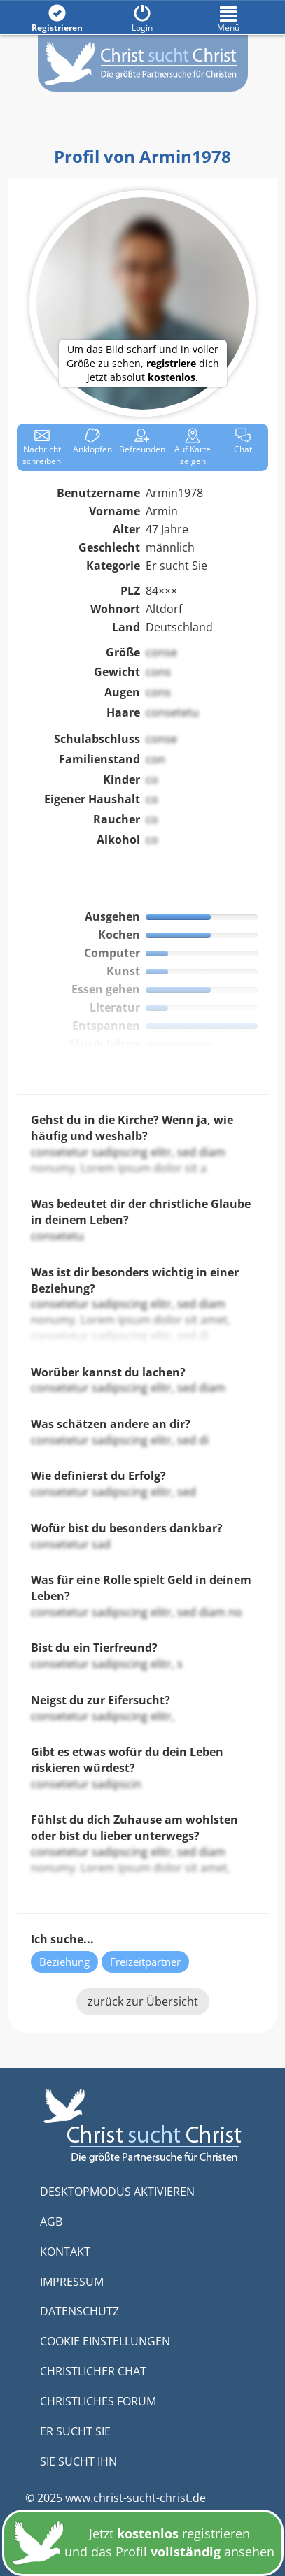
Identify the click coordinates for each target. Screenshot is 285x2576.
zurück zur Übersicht (143, 2001)
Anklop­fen (92, 441)
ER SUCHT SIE (75, 2431)
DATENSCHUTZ (79, 2311)
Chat (243, 441)
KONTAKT (65, 2251)
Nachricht (41, 447)
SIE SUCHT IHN (78, 2461)
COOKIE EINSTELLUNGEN (105, 2341)
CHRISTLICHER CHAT (93, 2371)
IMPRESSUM (72, 2281)
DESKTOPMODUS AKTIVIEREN (117, 2191)
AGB (51, 2221)
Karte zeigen (192, 447)
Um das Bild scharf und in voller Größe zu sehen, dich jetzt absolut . (143, 363)
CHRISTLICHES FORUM (98, 2401)
